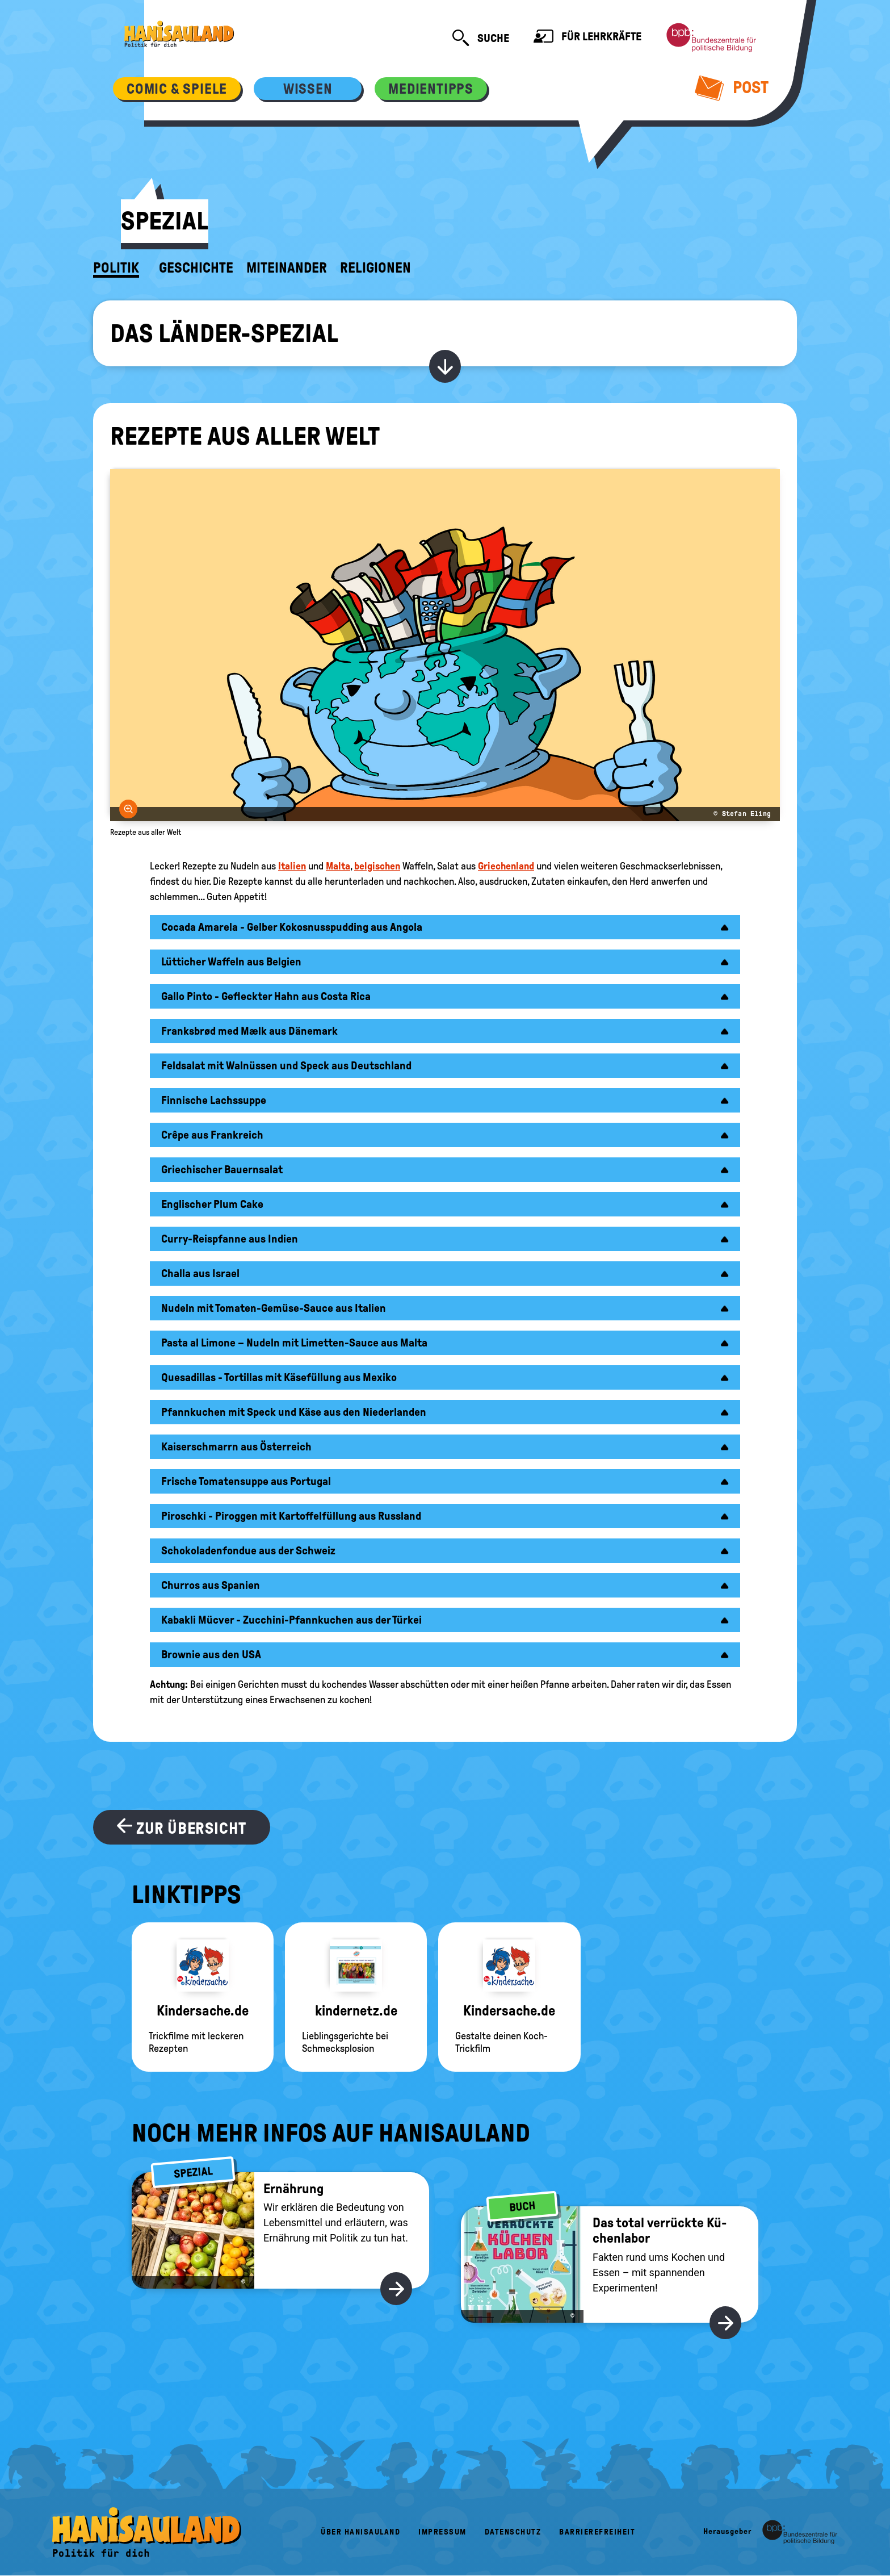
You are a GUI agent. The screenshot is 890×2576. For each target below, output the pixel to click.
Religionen (375, 268)
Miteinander (286, 268)
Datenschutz (513, 2532)
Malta (338, 866)
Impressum (442, 2532)
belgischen (377, 866)
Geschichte (196, 268)
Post (732, 87)
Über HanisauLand (360, 2532)
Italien (292, 866)
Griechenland (506, 866)
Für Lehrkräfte (587, 38)
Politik (116, 268)
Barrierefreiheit (597, 2532)
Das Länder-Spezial (224, 333)
